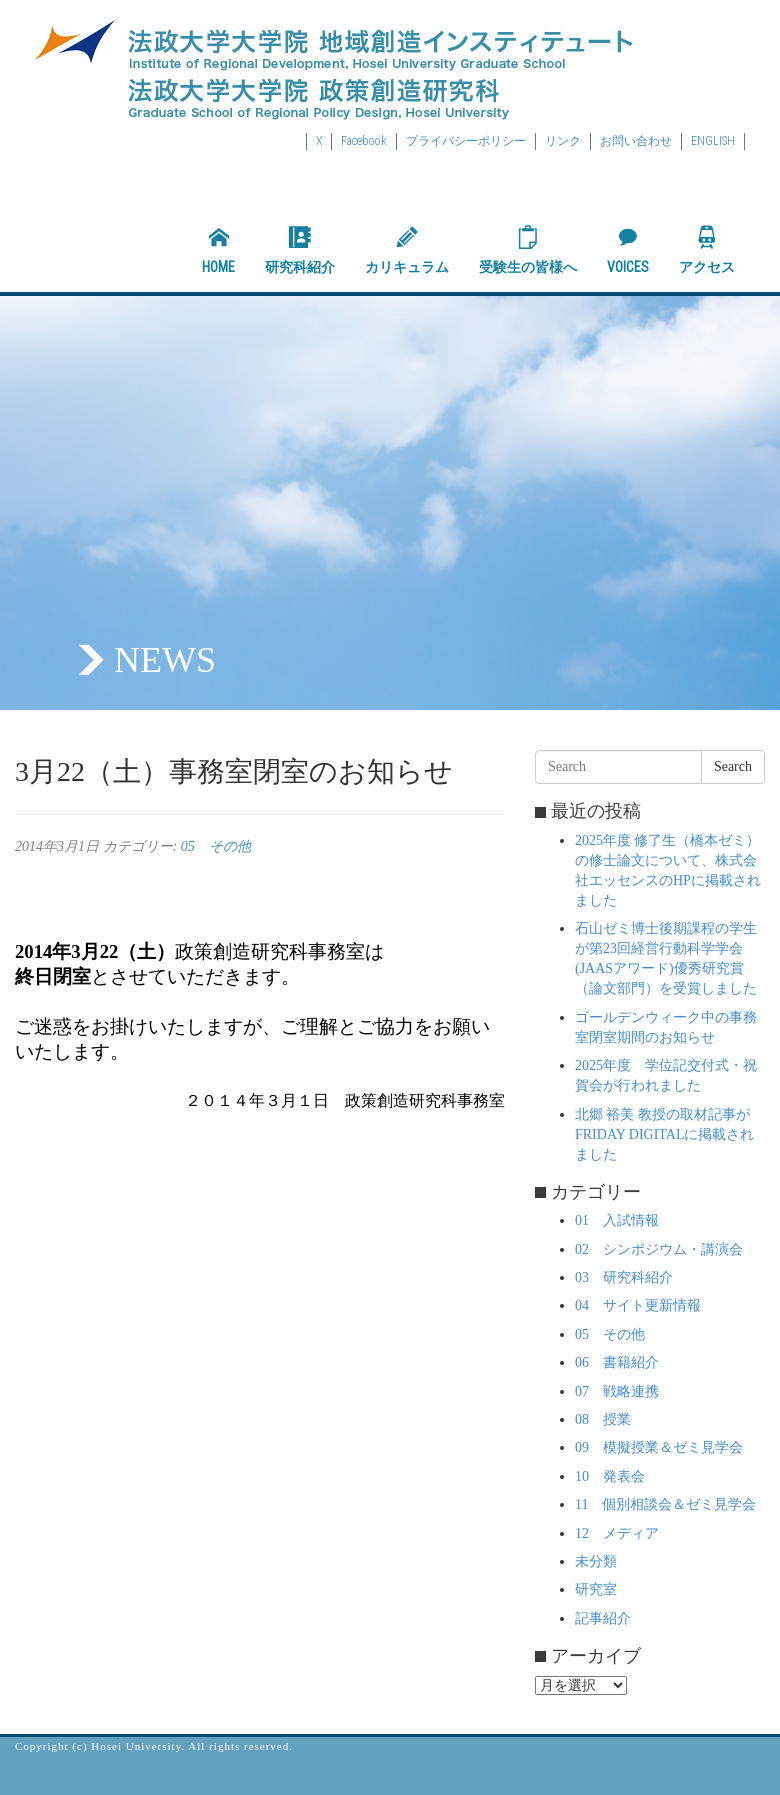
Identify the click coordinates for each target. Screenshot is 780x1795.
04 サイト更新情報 (638, 1305)
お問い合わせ (636, 141)
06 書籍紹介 (617, 1362)
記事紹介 (603, 1618)
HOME (218, 250)
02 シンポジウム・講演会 (659, 1249)
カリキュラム (407, 250)
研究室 (596, 1589)
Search (733, 766)
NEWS (165, 660)
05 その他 (216, 846)
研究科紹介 (300, 250)
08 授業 (603, 1419)
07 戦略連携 (617, 1391)
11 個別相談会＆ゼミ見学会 (665, 1504)
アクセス (707, 250)
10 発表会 (610, 1476)
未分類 (596, 1561)
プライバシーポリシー (466, 141)
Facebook (364, 141)
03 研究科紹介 (624, 1277)
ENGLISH (713, 141)
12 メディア (617, 1533)
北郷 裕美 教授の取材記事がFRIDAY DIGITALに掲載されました (664, 1134)
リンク (563, 141)
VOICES (628, 250)
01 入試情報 (617, 1220)
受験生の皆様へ (528, 250)
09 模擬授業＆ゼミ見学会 (659, 1447)
